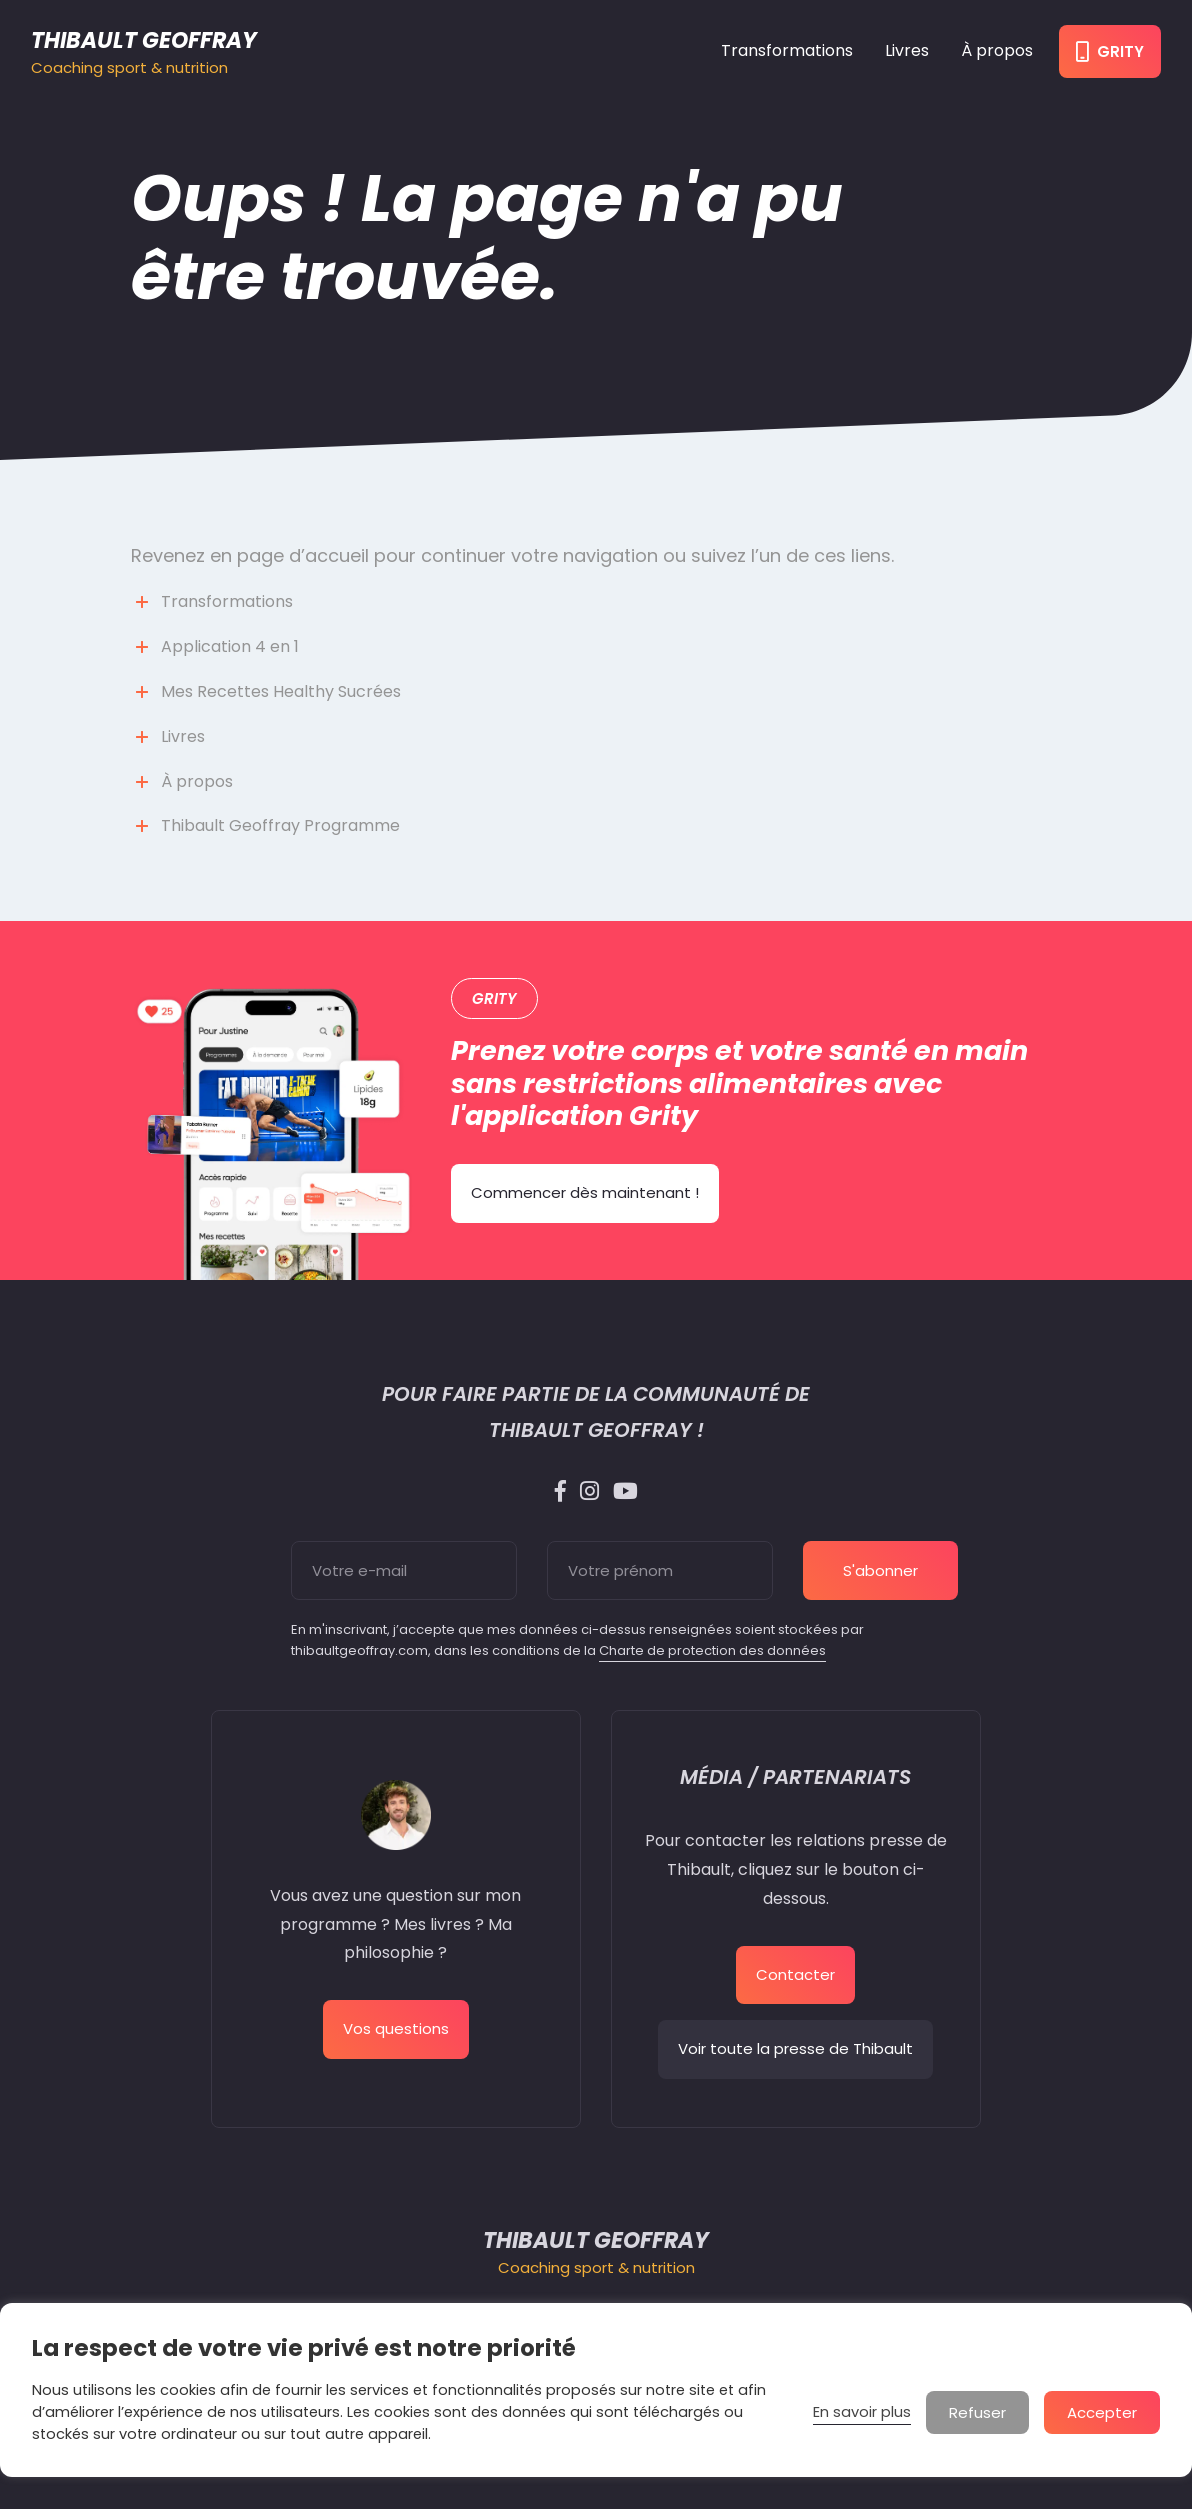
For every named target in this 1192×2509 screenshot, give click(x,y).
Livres (907, 50)
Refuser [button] (977, 2412)
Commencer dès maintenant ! (585, 1192)
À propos (997, 50)
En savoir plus (862, 2412)
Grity (1110, 51)
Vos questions (396, 2028)
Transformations (787, 50)
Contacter (795, 1974)
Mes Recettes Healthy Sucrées (281, 691)
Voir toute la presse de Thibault (795, 2048)
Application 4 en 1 (230, 646)
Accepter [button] (1102, 2412)
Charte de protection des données (712, 1650)
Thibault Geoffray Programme (280, 825)
